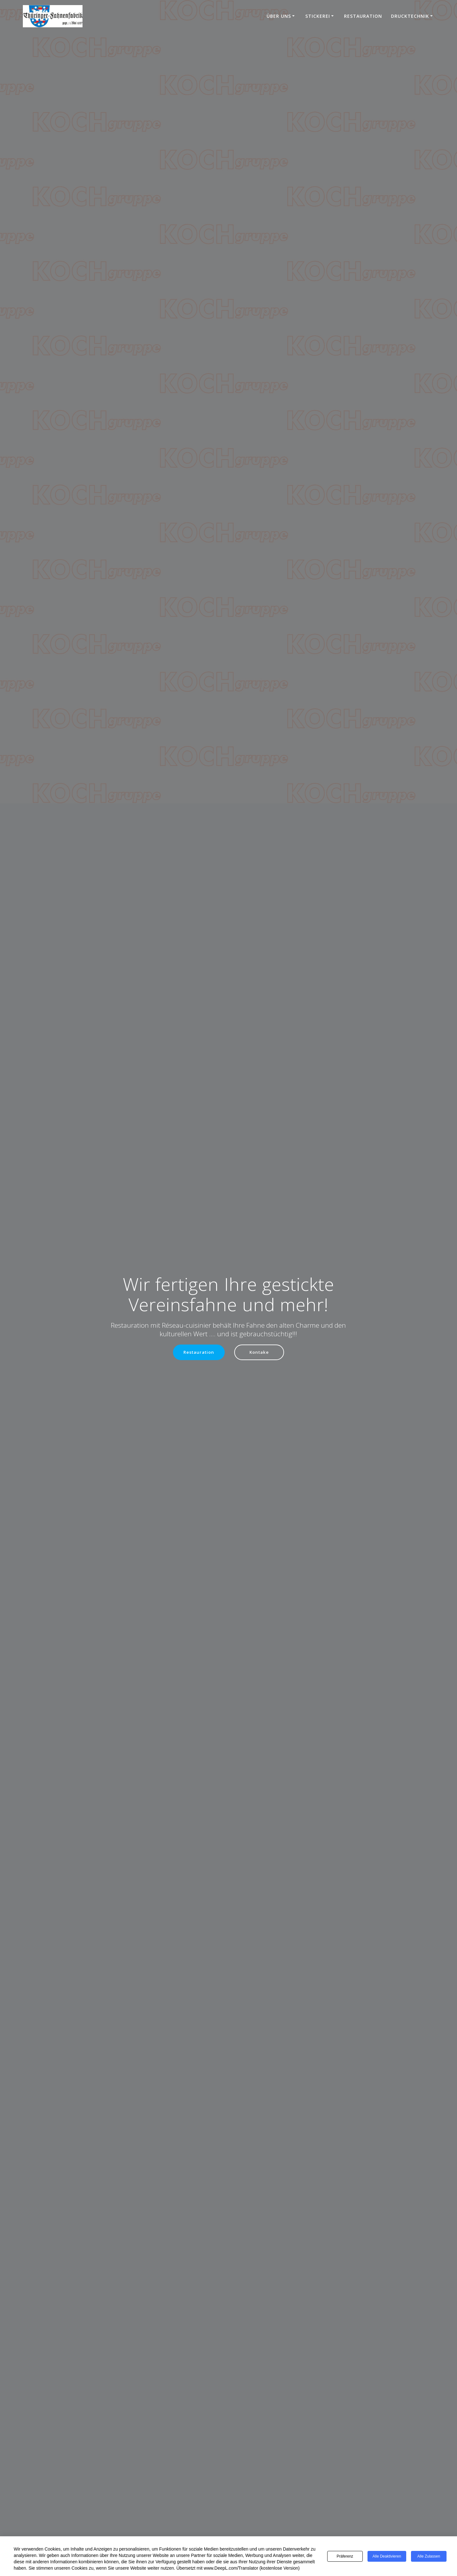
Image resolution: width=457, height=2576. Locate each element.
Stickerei (317, 16)
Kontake (260, 1352)
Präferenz (345, 2556)
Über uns (279, 16)
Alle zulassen (428, 2556)
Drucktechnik (410, 16)
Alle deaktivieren (387, 2556)
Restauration (363, 16)
